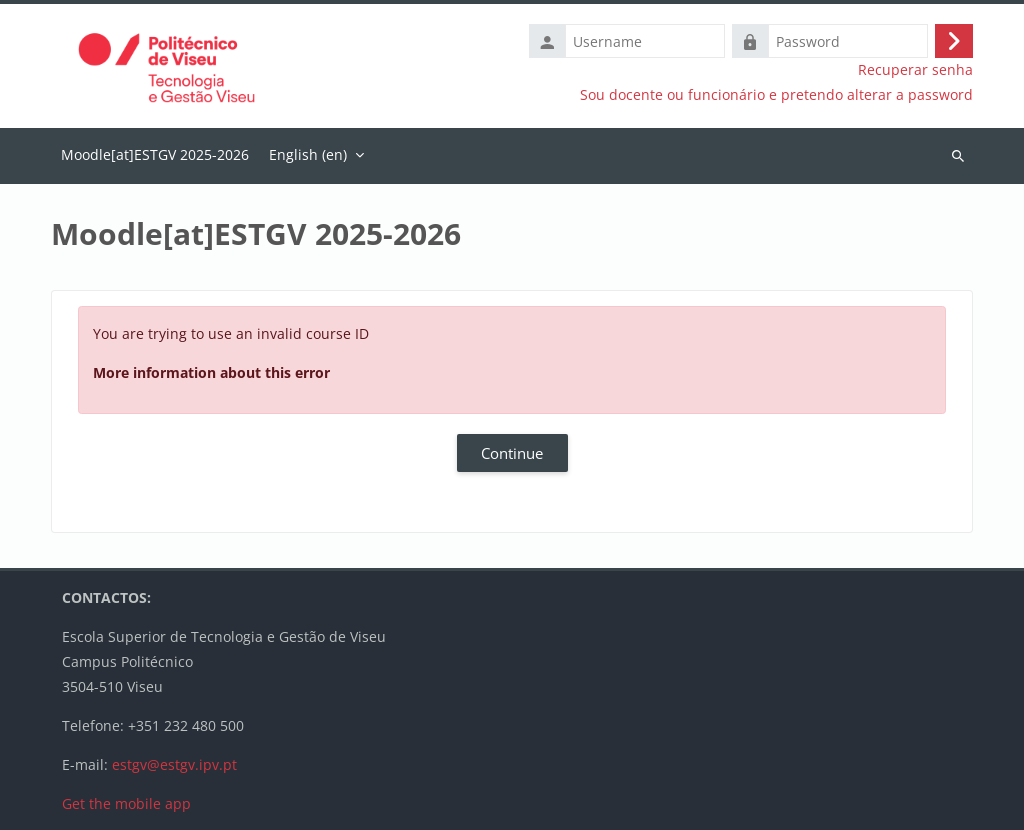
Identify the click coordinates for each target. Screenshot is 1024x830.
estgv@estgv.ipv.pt (174, 764)
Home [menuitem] (155, 156)
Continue (512, 453)
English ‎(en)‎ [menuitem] (308, 154)
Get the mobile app (126, 803)
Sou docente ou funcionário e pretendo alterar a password (776, 95)
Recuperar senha (915, 70)
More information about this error (211, 372)
